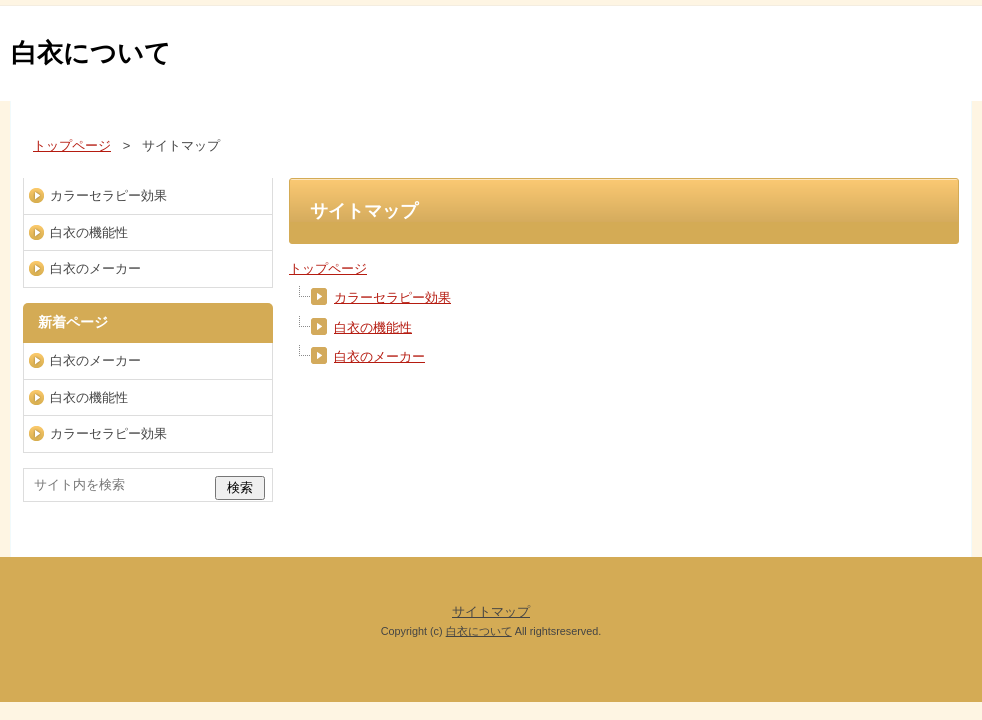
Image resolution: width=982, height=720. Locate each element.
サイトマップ (491, 611)
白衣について (91, 53)
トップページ (328, 268)
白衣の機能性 (373, 327)
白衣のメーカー (379, 356)
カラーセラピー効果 (392, 297)
